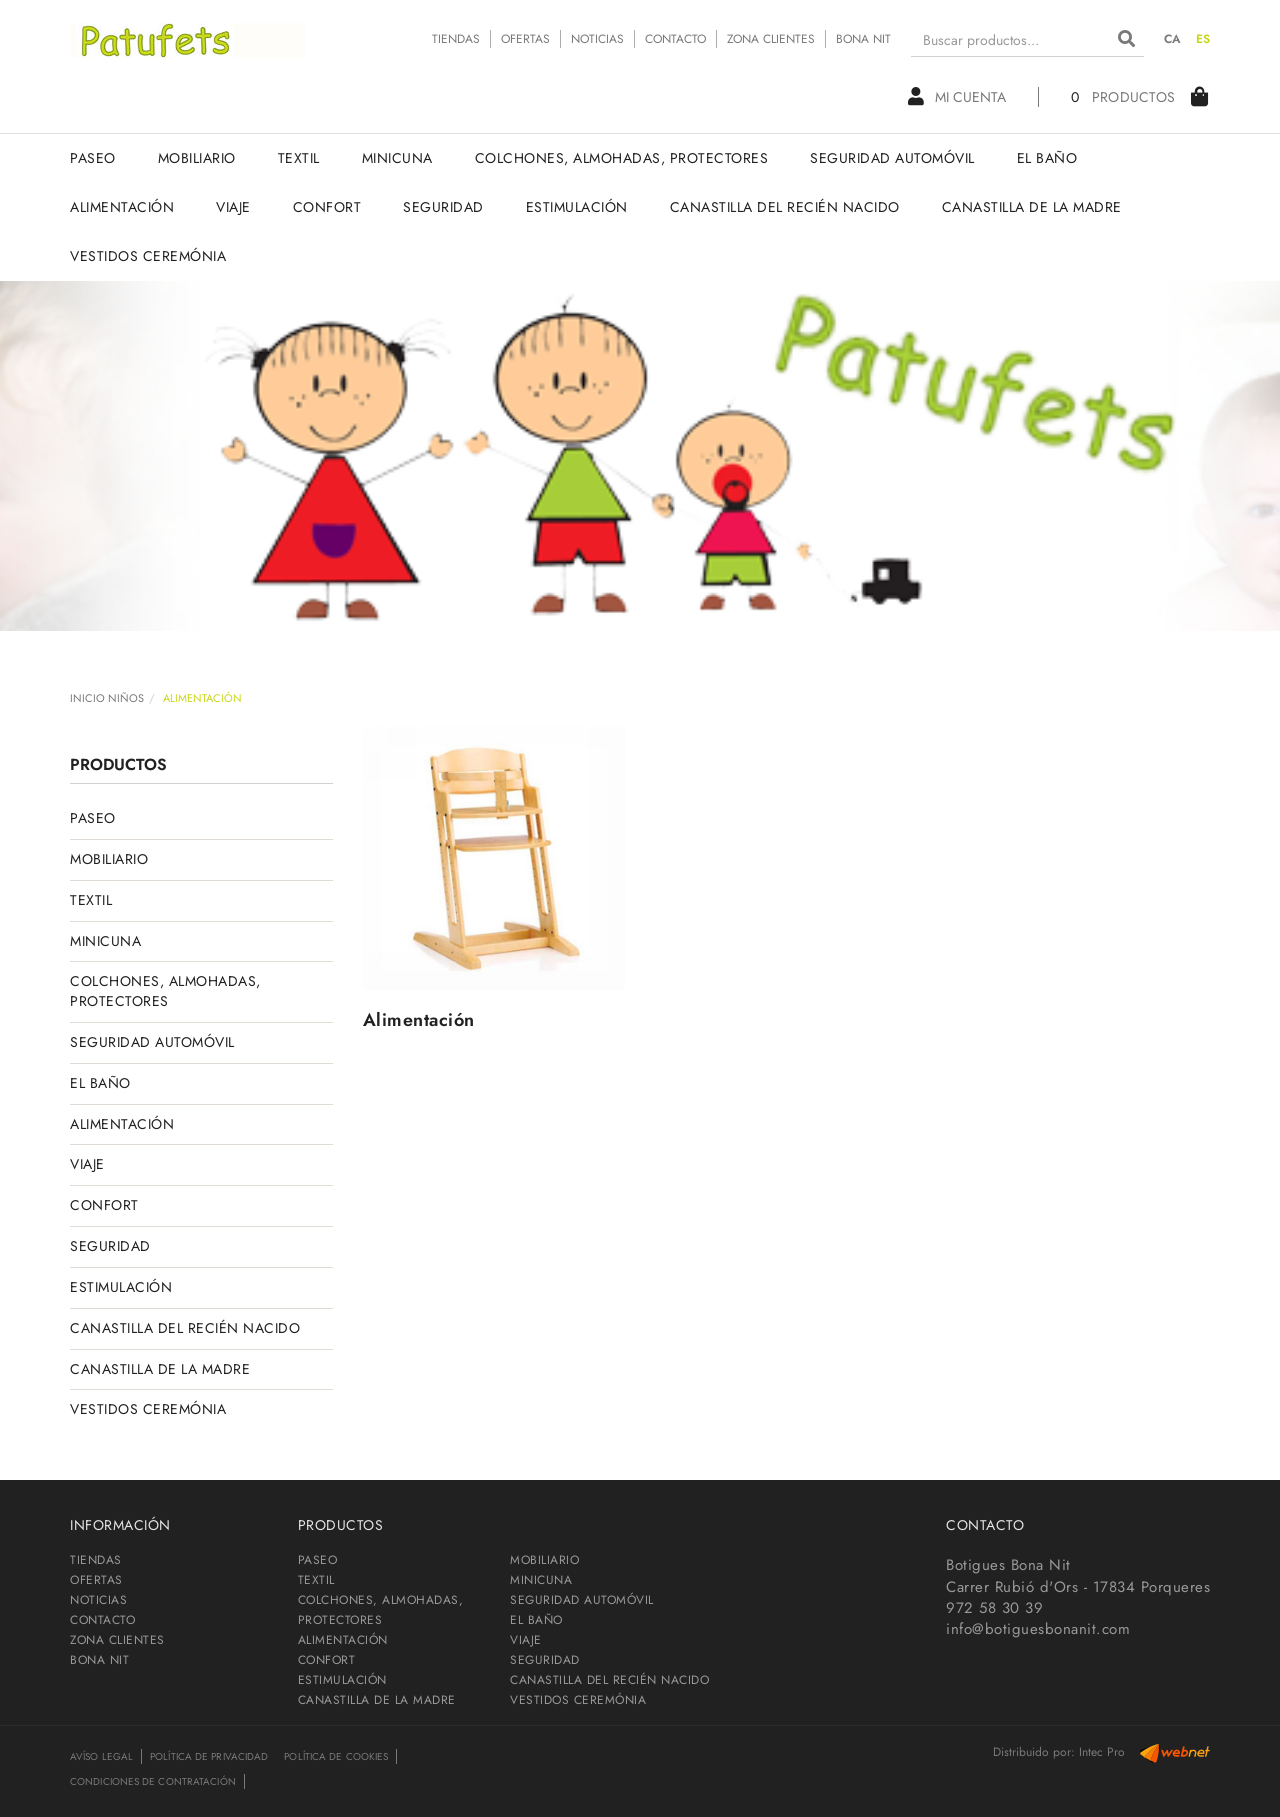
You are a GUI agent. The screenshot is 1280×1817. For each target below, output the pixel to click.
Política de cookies (336, 1756)
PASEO (93, 818)
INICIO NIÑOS (107, 698)
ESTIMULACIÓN (121, 1287)
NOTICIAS (597, 39)
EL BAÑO (100, 1083)
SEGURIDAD (110, 1246)
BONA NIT (863, 39)
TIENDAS (456, 39)
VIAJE (87, 1164)
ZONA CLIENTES (771, 39)
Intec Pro (1102, 1752)
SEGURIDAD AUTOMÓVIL (152, 1042)
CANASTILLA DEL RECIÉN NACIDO (185, 1328)
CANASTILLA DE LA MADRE (160, 1369)
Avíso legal (101, 1756)
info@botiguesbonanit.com (1038, 1629)
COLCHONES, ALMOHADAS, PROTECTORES (165, 991)
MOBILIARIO (109, 859)
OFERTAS (525, 39)
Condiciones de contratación (153, 1781)
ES (1203, 39)
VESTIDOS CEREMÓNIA (148, 1409)
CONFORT (104, 1205)
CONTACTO (675, 39)
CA (1173, 39)
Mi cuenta (957, 97)
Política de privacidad (209, 1756)
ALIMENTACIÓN (122, 1124)
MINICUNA (105, 941)
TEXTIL (91, 900)
